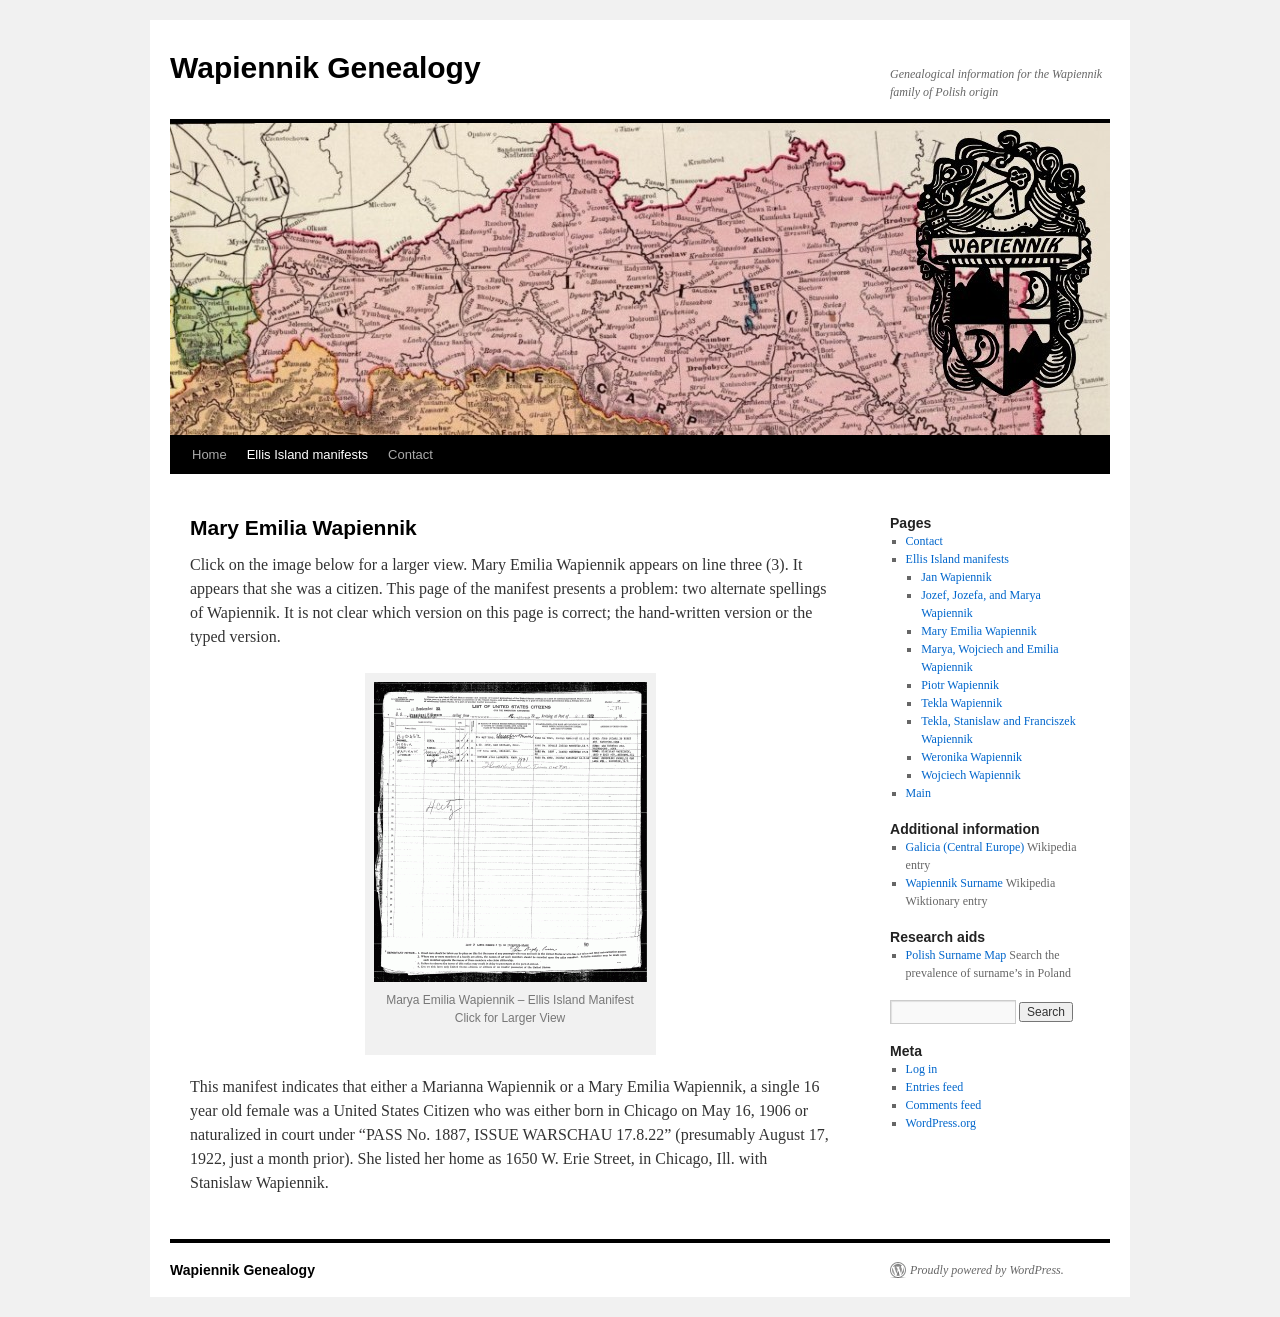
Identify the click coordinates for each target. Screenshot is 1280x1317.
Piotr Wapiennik (960, 685)
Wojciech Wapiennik (970, 775)
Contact (410, 454)
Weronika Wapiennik (971, 757)
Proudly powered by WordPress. (987, 1270)
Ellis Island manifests (307, 454)
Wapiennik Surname (954, 883)
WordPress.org (941, 1123)
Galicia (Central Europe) (965, 847)
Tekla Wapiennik (961, 703)
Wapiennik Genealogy (325, 67)
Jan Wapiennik (956, 577)
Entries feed (935, 1087)
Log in (922, 1069)
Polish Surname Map (956, 955)
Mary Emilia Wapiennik (978, 631)
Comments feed (944, 1105)
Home (209, 454)
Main (918, 793)
